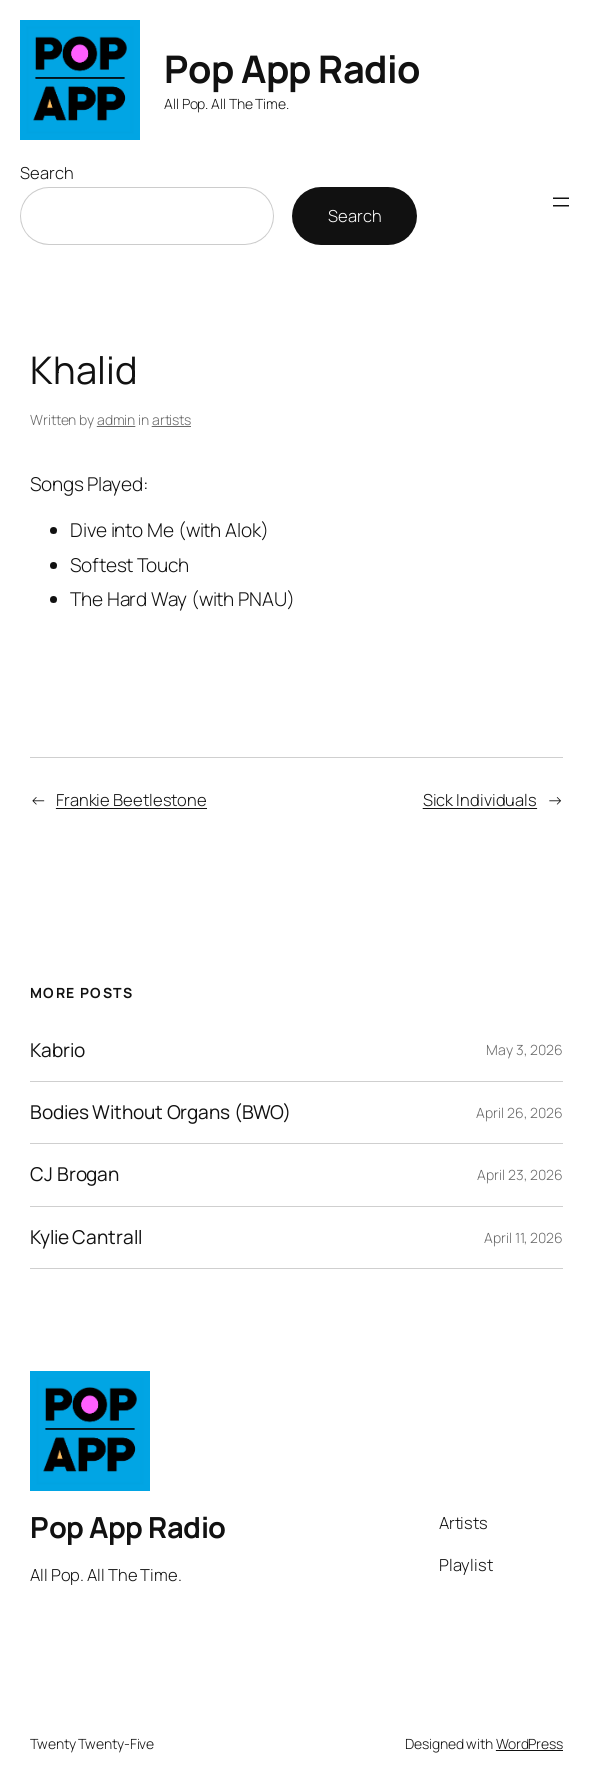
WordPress (529, 1743)
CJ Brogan (74, 1174)
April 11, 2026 (523, 1237)
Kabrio (57, 1050)
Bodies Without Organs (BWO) (160, 1112)
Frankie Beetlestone (131, 799)
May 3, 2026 (524, 1049)
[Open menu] (561, 202)
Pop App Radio (292, 68)
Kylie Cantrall (86, 1237)
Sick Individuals (480, 799)
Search (46, 172)
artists (171, 419)
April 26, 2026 (519, 1112)
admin (116, 419)
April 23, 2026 (520, 1174)
